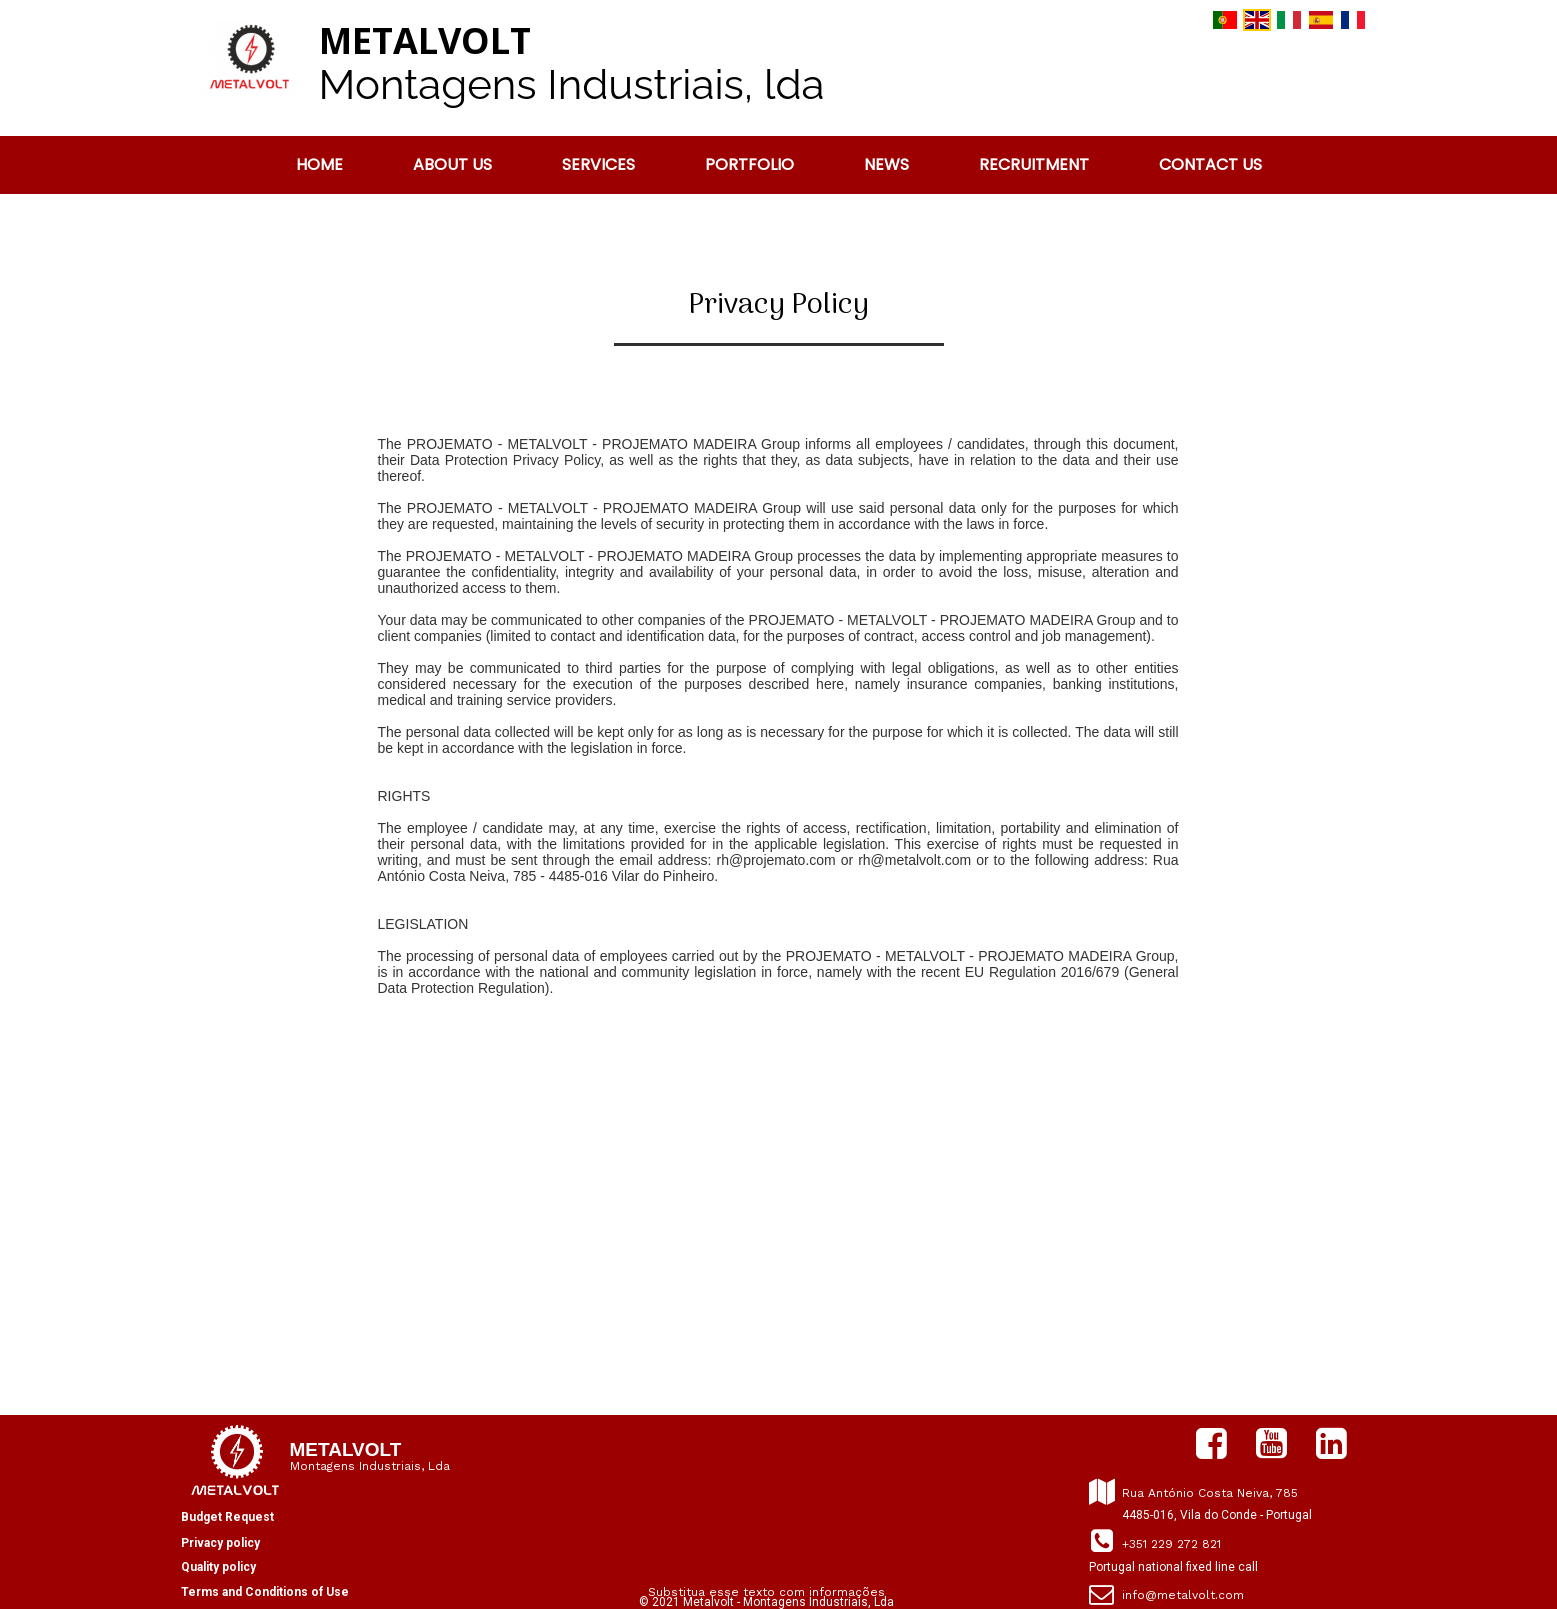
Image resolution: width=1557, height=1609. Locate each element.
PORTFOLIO (749, 164)
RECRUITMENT (1034, 164)
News (886, 164)
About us (452, 164)
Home (319, 164)
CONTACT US (1210, 164)
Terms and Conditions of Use (265, 1592)
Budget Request (227, 1517)
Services (598, 164)
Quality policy (218, 1567)
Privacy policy (220, 1543)
